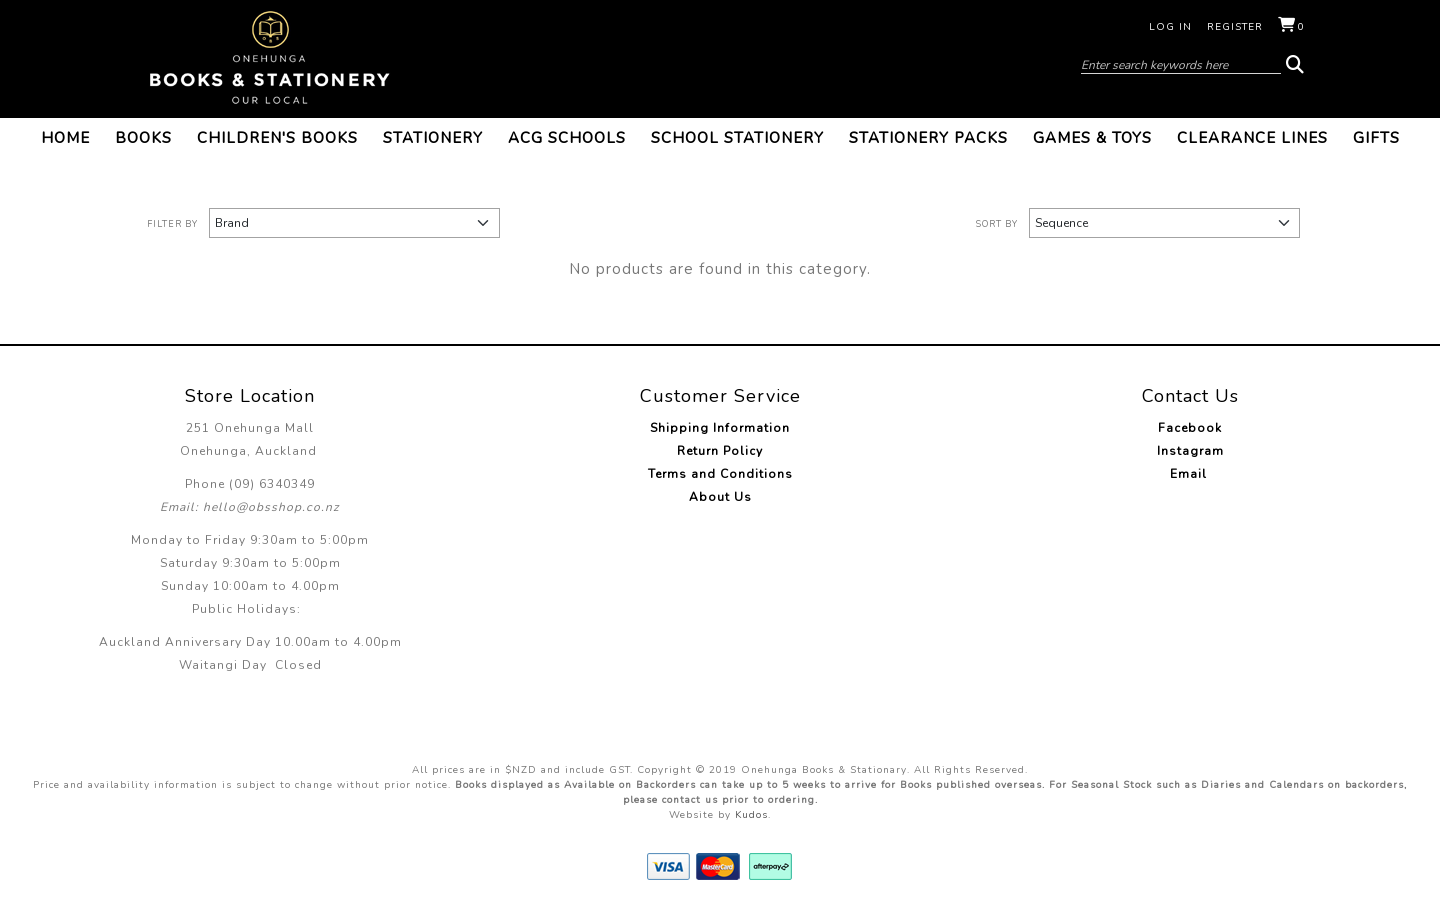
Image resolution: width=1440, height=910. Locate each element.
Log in (1170, 27)
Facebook (1190, 428)
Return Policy (720, 451)
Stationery (433, 138)
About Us (720, 497)
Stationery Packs (928, 138)
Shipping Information (720, 428)
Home (65, 138)
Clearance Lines (1252, 138)
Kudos (751, 815)
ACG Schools (567, 138)
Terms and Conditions (720, 474)
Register (1235, 27)
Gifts (1376, 138)
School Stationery (737, 138)
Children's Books (277, 138)
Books (143, 138)
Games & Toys (1092, 138)
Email (1190, 474)
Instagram (1190, 451)
